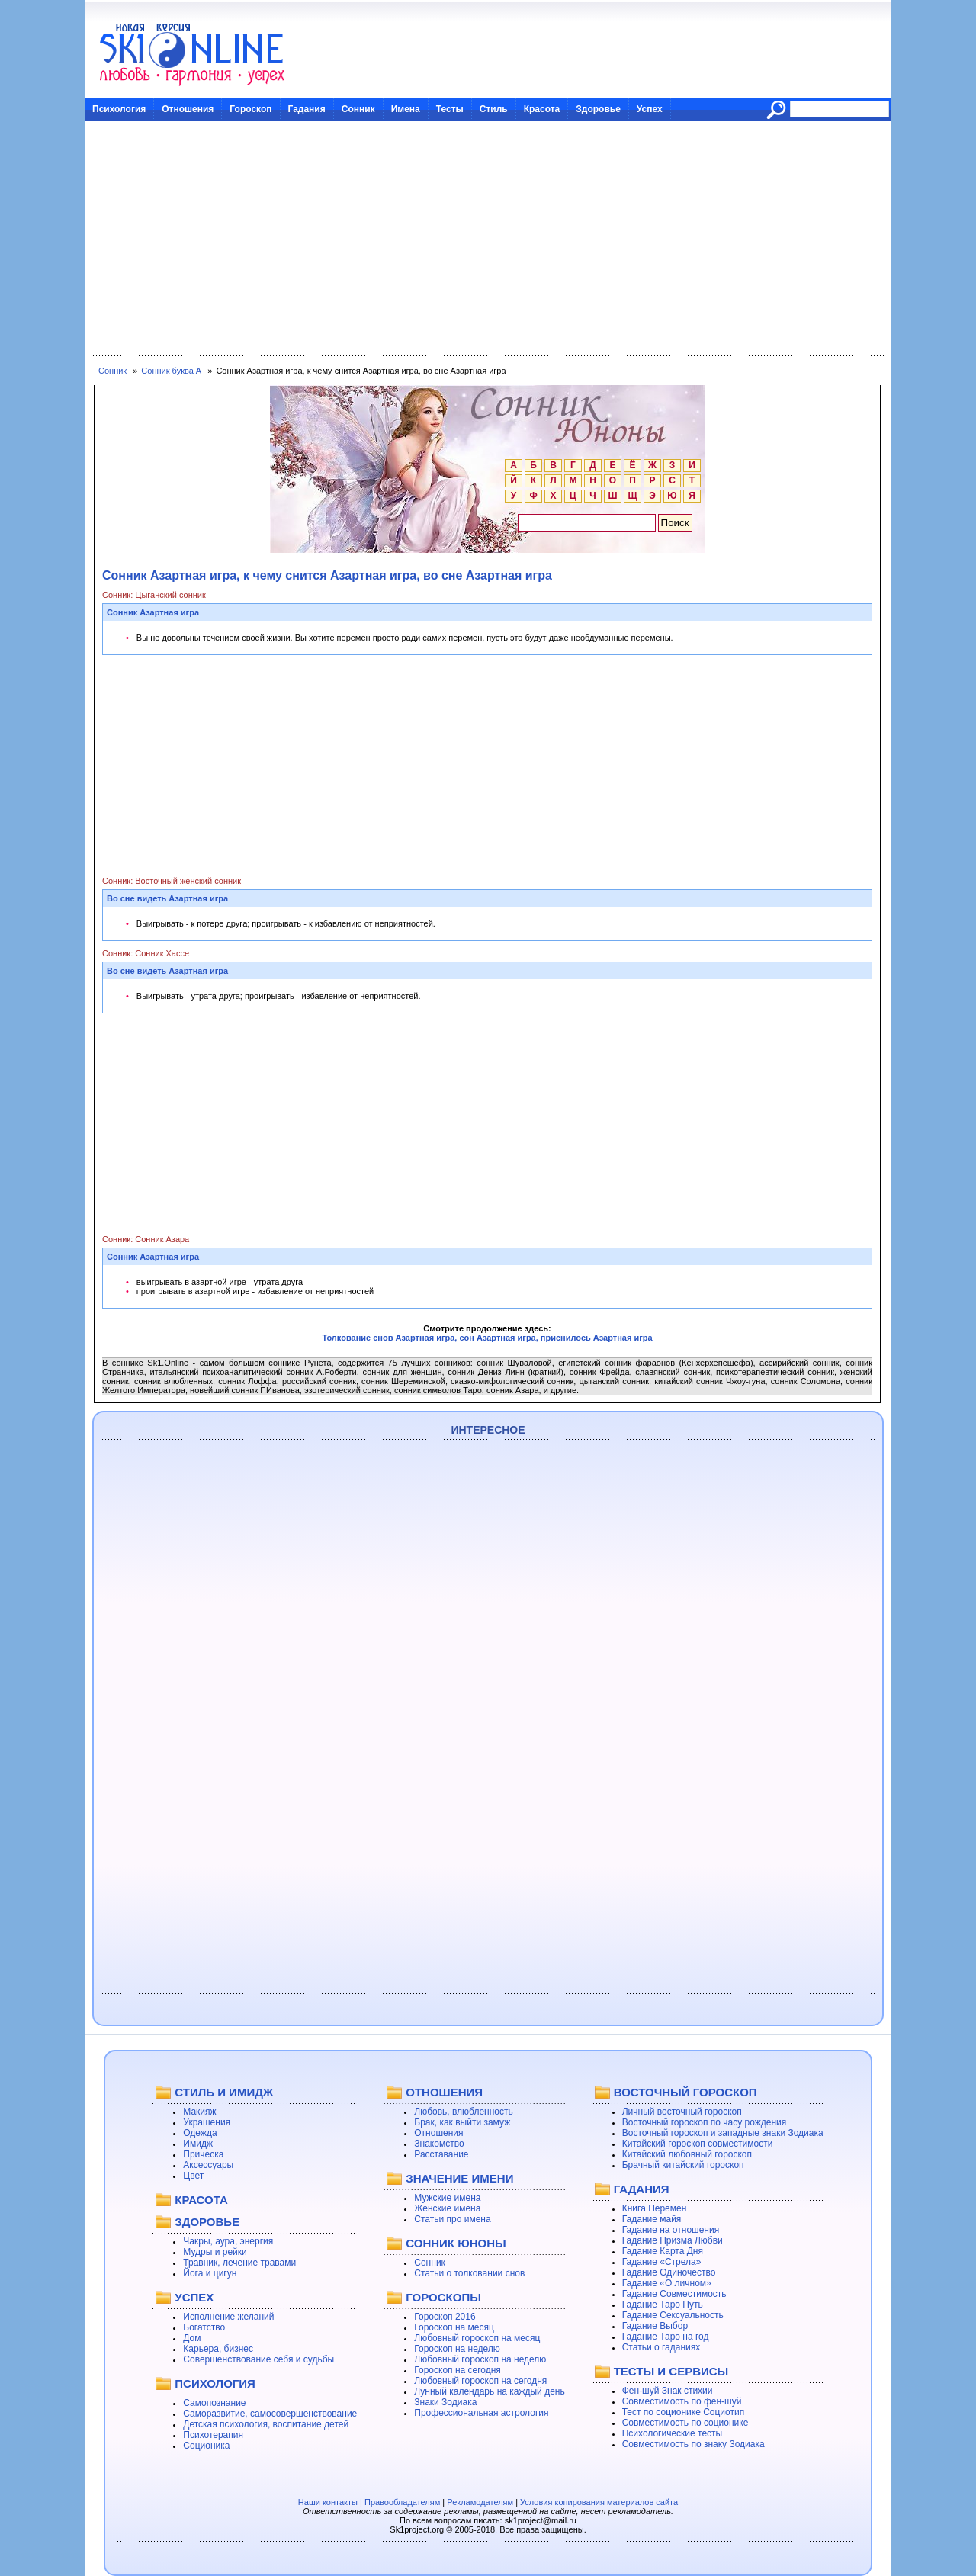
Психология (119, 109)
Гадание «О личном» (666, 2283)
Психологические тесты (672, 2433)
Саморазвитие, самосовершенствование (270, 2413)
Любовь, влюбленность (463, 2111)
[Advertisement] (488, 241)
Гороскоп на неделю (457, 2348)
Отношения (188, 109)
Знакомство (439, 2143)
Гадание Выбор (655, 2326)
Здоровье (598, 109)
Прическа (203, 2154)
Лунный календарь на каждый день (489, 2391)
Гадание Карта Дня (662, 2251)
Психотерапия (213, 2435)
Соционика (206, 2445)
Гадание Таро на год (665, 2336)
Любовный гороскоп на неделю (480, 2359)
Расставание (441, 2154)
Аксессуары (208, 2165)
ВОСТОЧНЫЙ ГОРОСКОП (685, 2092)
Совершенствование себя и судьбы (258, 2359)
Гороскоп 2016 (444, 2316)
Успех (650, 109)
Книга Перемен (654, 2208)
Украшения (206, 2122)
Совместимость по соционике (685, 2422)
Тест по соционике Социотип (683, 2412)
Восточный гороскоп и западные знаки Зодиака (723, 2133)
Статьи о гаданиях (661, 2347)
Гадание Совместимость (674, 2294)
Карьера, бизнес (218, 2348)
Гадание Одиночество (669, 2272)
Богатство (204, 2327)
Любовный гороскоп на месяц (477, 2338)
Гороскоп (250, 109)
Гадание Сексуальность (673, 2315)
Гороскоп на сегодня (457, 2370)
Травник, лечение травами (239, 2262)
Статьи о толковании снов (469, 2273)
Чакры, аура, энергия (228, 2241)
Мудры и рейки (214, 2252)
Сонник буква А (171, 370)
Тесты (450, 109)
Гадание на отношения (670, 2229)
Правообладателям (402, 2502)
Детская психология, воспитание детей (265, 2424)
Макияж (199, 2111)
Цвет (193, 2175)
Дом (192, 2338)
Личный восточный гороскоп (682, 2111)
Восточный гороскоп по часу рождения (704, 2122)
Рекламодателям (480, 2502)
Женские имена (447, 2208)
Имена (405, 109)
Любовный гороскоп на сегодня (480, 2380)
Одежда (200, 2133)
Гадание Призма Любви (672, 2240)
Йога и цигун (209, 2273)
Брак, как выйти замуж (462, 2122)
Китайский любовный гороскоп (687, 2154)
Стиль (494, 109)
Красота (542, 109)
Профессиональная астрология (481, 2412)
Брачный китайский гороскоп (683, 2165)
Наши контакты (328, 2502)
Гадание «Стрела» (662, 2261)
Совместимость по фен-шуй (682, 2401)
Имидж (198, 2143)
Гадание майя (652, 2219)
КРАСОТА (201, 2199)
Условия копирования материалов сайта (599, 2502)
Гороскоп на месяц (454, 2327)
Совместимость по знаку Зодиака (693, 2444)
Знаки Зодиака (445, 2402)
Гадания (307, 109)
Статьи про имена (452, 2219)
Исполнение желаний (228, 2316)
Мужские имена (447, 2197)
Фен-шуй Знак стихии (667, 2390)
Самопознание (214, 2403)
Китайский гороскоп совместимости (697, 2143)
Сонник (358, 109)
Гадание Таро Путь (662, 2304)
